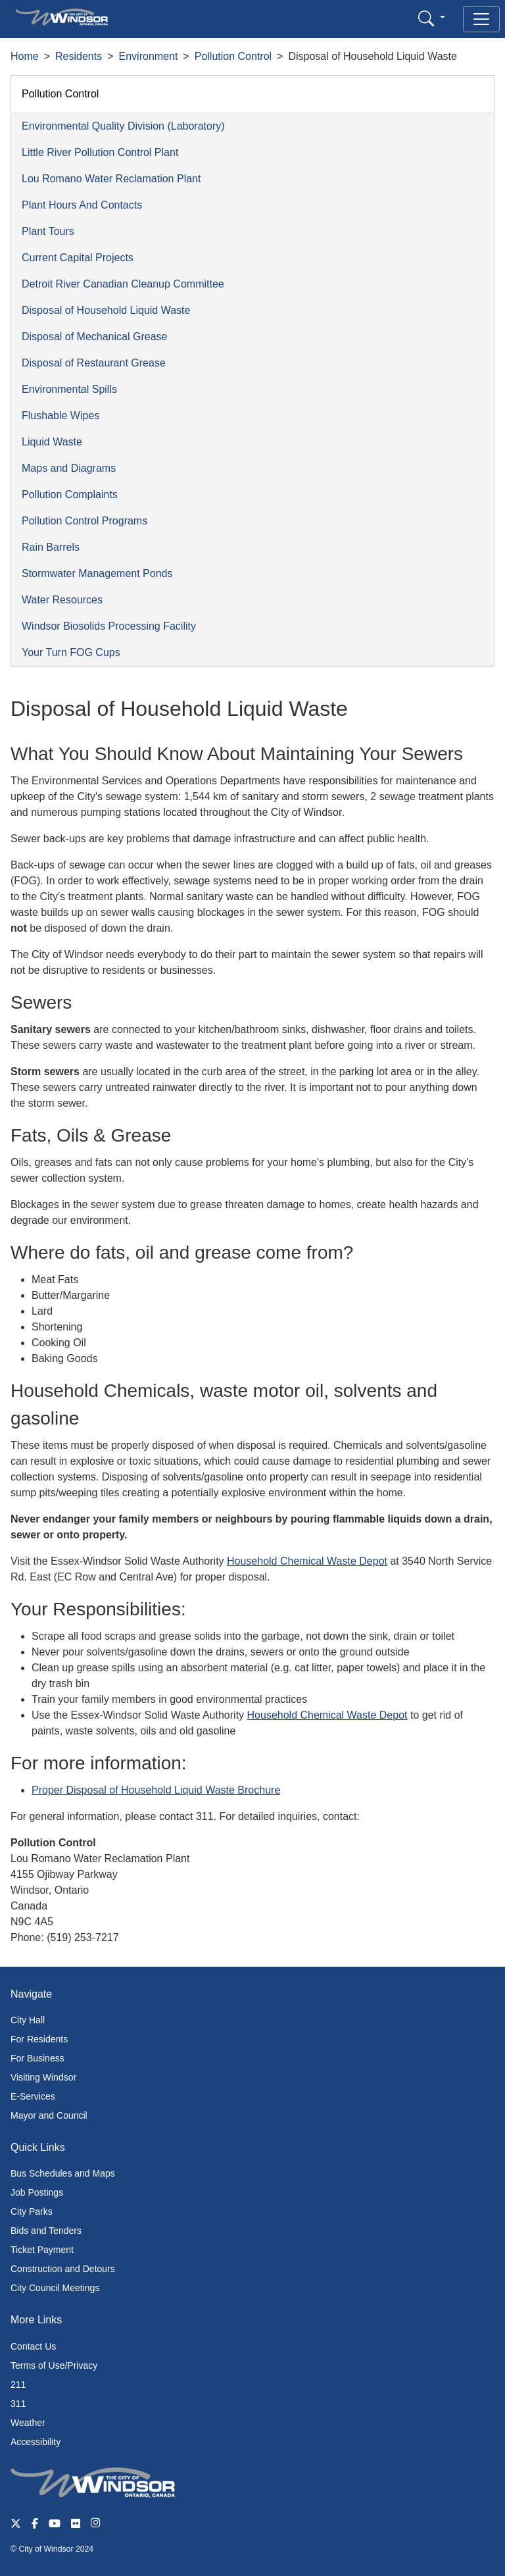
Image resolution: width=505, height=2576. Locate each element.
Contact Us (33, 2346)
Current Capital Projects (77, 257)
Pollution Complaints (70, 494)
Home (25, 56)
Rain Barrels (51, 547)
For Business (37, 2058)
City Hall (28, 2020)
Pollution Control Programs (84, 520)
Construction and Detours (63, 2268)
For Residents (39, 2039)
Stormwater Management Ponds (97, 573)
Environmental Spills (69, 389)
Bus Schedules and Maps (63, 2173)
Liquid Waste (52, 441)
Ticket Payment (42, 2249)
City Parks (32, 2211)
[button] (432, 18)
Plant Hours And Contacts (82, 205)
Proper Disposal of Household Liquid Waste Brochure (156, 1790)
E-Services (33, 2096)
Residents (78, 56)
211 (18, 2384)
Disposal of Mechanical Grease (94, 336)
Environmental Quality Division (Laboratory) (123, 126)
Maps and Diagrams (69, 468)
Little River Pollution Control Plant (100, 152)
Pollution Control (233, 56)
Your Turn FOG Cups (71, 652)
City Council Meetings (55, 2288)
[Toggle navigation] (481, 19)
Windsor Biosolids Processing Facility (109, 626)
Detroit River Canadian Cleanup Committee (123, 284)
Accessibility (35, 2442)
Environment (148, 56)
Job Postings (37, 2192)
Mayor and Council (49, 2115)
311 (18, 2403)
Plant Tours (48, 231)
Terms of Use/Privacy (54, 2365)
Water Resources (62, 599)
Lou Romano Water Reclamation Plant (111, 178)
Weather (28, 2422)
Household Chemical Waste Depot (307, 1561)
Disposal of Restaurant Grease (94, 362)
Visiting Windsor (43, 2077)
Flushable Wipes (60, 415)
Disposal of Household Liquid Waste (106, 310)
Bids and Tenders (46, 2230)
